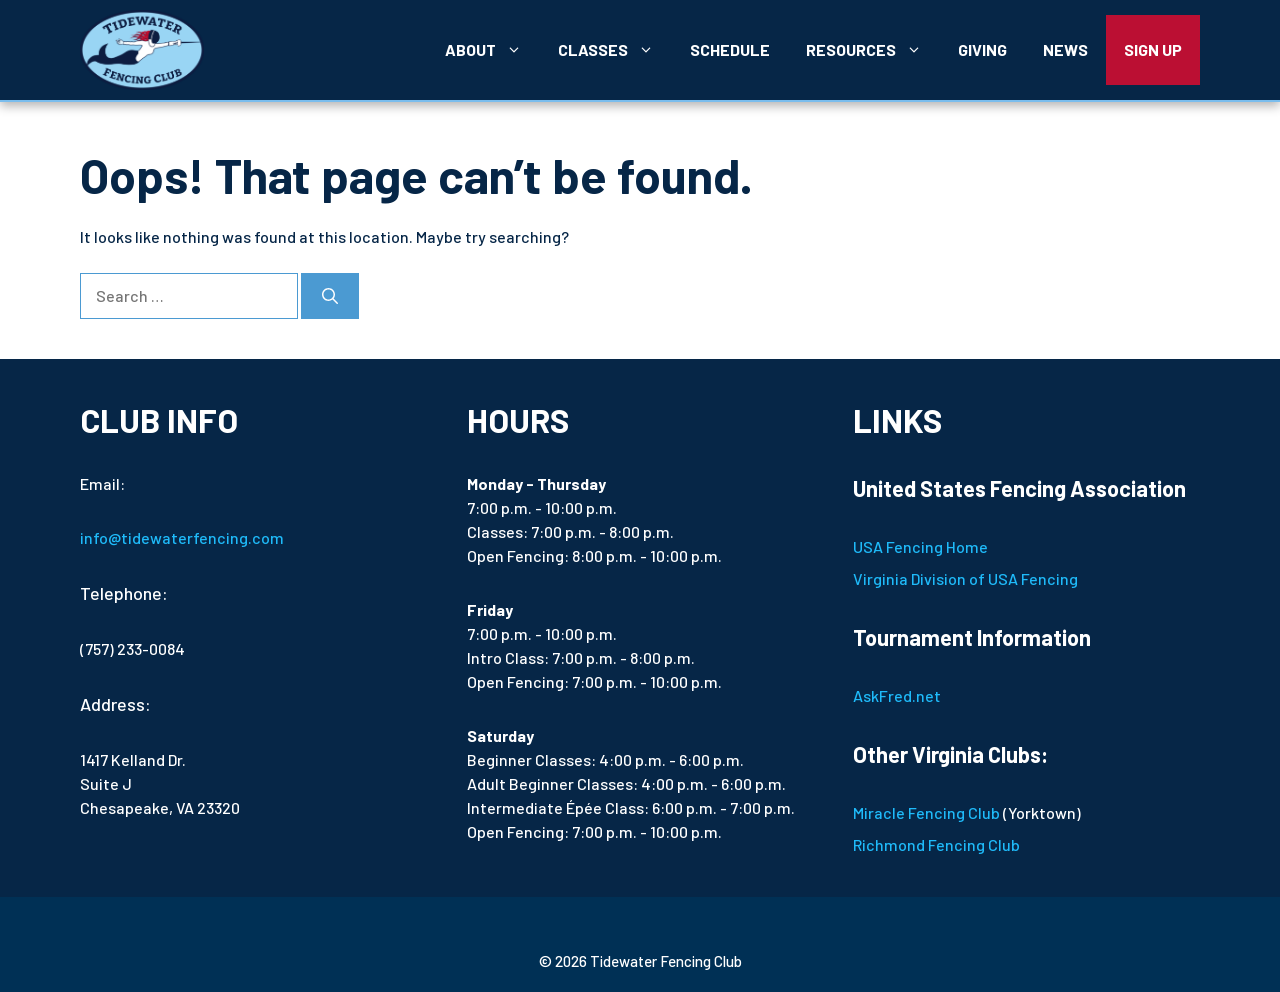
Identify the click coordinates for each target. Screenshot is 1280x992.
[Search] (330, 296)
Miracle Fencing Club (926, 812)
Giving (982, 49)
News (1065, 49)
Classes (615, 50)
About (492, 50)
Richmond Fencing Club (936, 844)
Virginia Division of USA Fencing (965, 578)
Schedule (730, 49)
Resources (873, 50)
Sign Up (1153, 49)
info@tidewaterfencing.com (182, 537)
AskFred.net (897, 695)
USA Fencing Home (920, 546)
